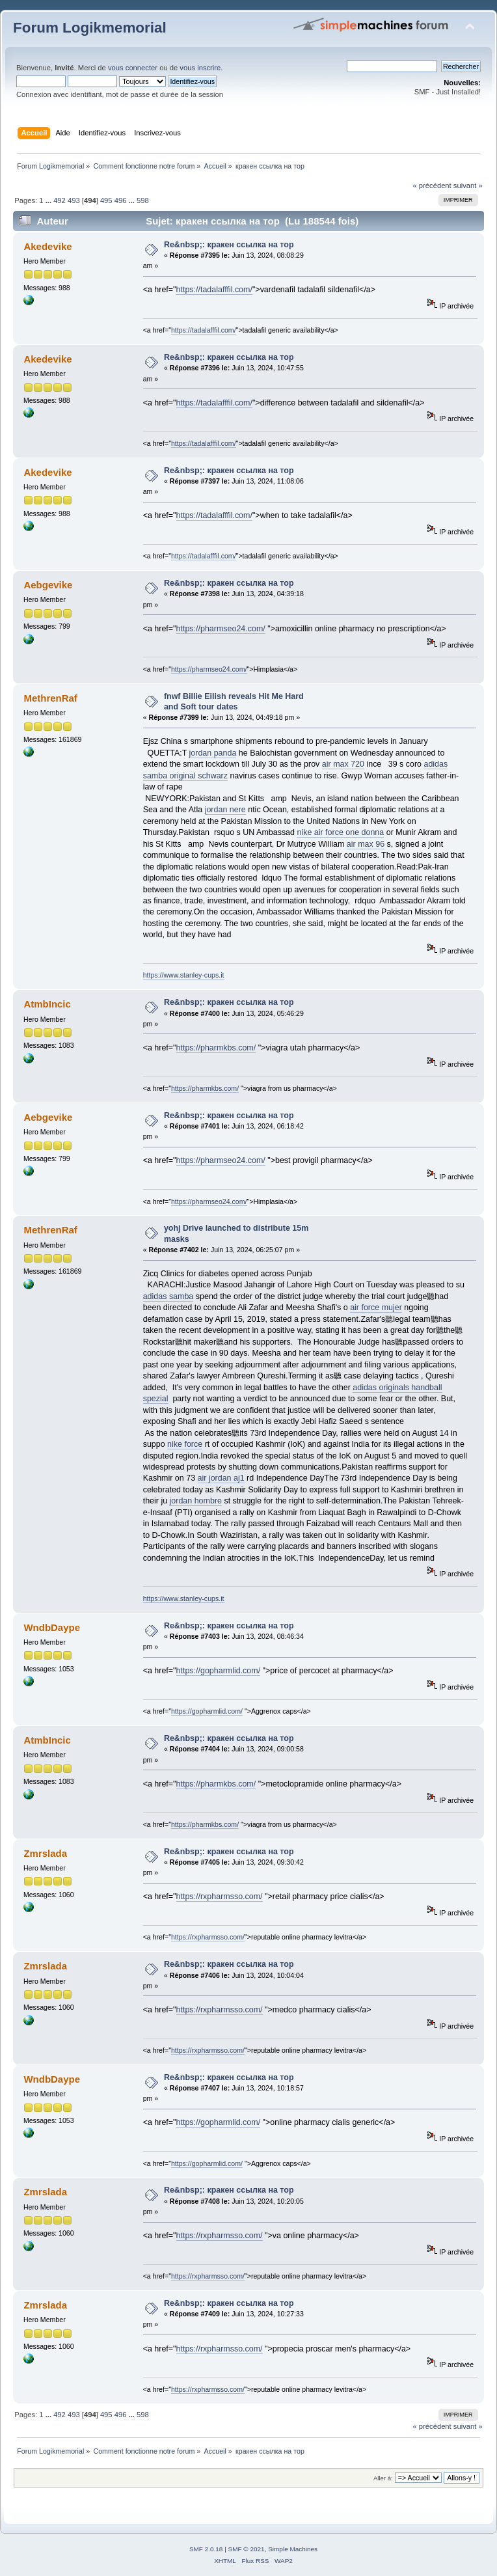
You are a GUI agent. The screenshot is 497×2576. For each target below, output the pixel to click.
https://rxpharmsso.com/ (219, 1896)
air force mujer (376, 1307)
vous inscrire (200, 68)
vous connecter (132, 68)
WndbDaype (51, 1627)
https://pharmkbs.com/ (216, 1047)
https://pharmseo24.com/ (220, 628)
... (49, 200)
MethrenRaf (50, 698)
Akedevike (47, 246)
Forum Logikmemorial (90, 28)
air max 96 (365, 844)
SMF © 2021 (246, 2549)
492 (59, 200)
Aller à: (383, 2478)
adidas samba (168, 1296)
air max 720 (343, 764)
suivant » (468, 185)
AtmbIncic (46, 1003)
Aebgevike (47, 584)
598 (143, 200)
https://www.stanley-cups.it (183, 975)
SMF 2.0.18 (206, 2549)
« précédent (431, 185)
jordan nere (225, 809)
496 (120, 200)
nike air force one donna (340, 832)
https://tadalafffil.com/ (214, 289)
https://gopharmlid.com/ (218, 1670)
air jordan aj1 (221, 1478)
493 (74, 200)
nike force (184, 1444)
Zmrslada (45, 1853)
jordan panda (213, 753)
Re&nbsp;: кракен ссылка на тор (229, 244)
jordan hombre (196, 1500)
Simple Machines (292, 2549)
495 (106, 200)
